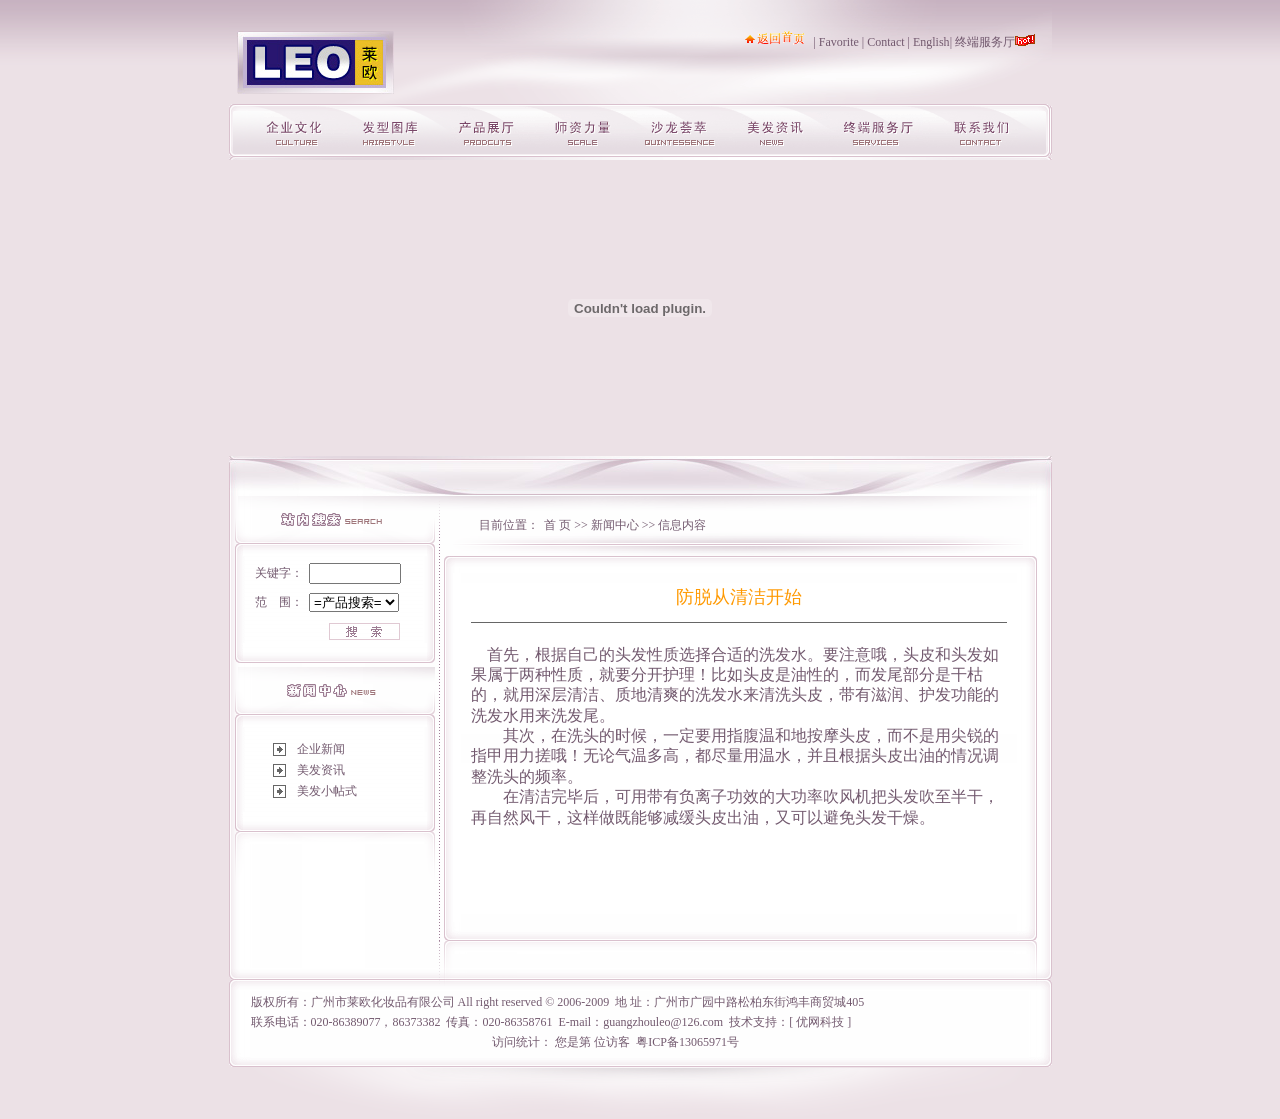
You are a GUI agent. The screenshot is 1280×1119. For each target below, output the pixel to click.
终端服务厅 (985, 42)
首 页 (557, 525)
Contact (885, 42)
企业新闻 (321, 749)
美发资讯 (321, 770)
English (931, 42)
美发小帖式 (327, 791)
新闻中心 (616, 525)
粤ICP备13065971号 (687, 1042)
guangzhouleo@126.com (663, 1022)
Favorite (839, 42)
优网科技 (820, 1022)
